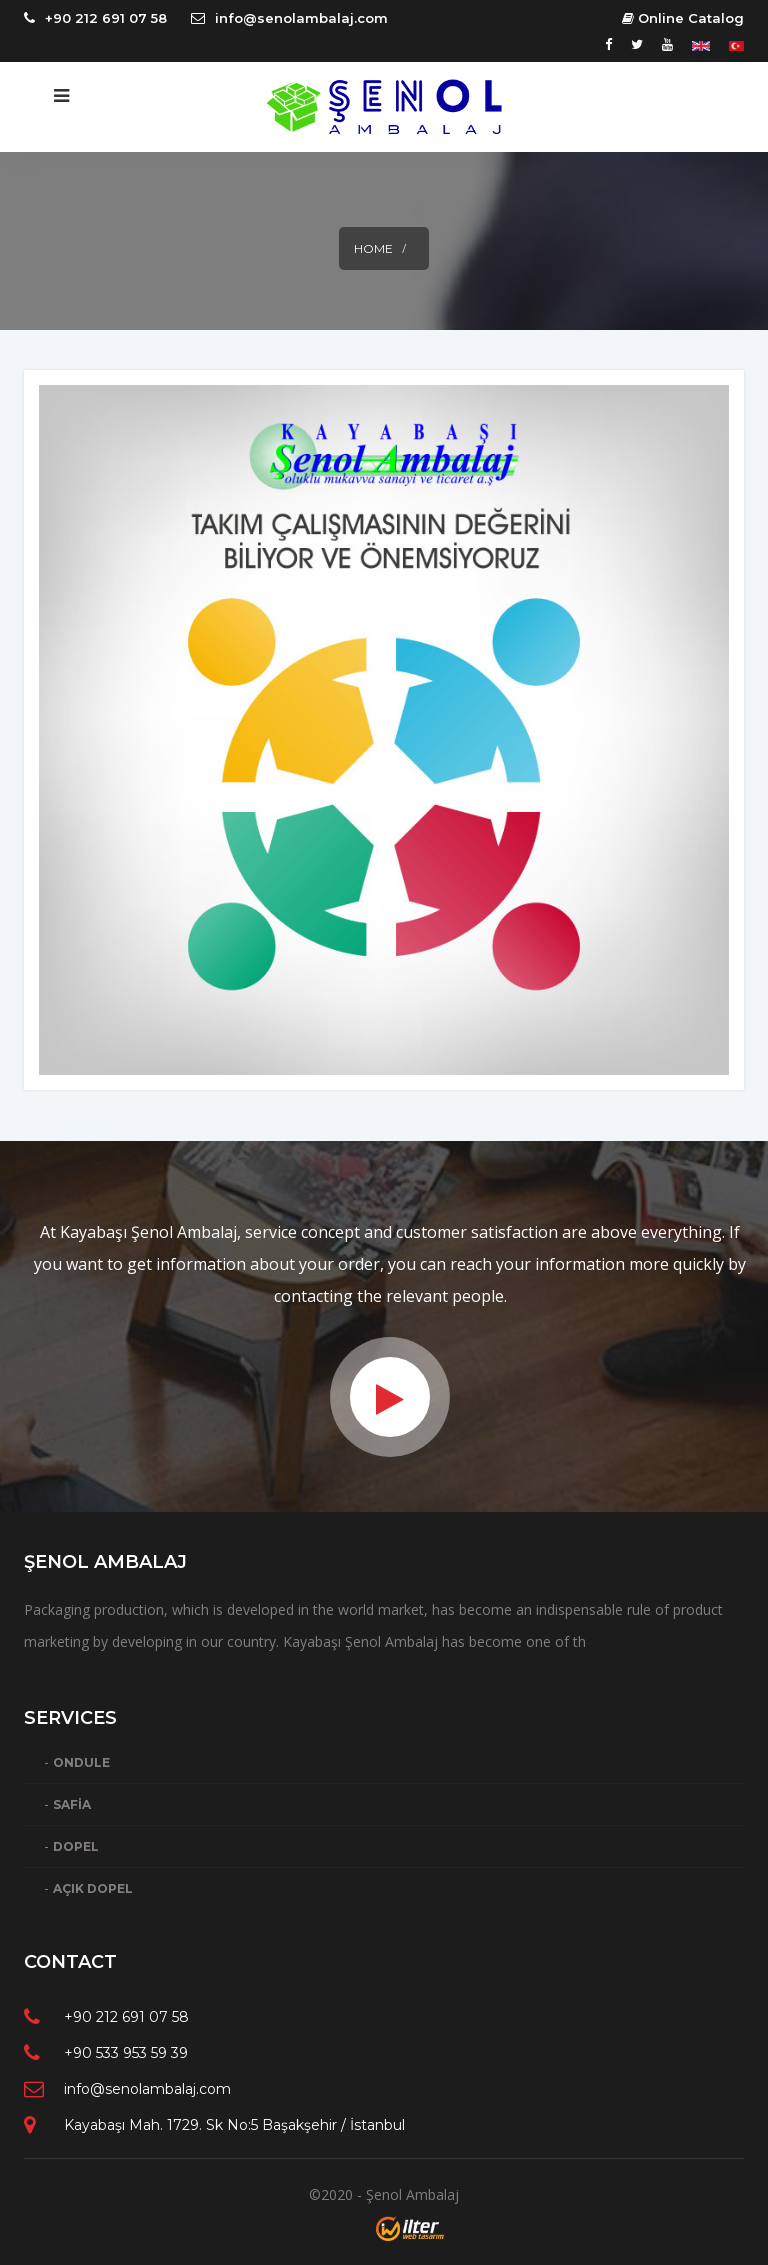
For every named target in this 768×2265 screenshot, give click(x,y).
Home (373, 248)
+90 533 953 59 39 (126, 2053)
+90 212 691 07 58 (106, 18)
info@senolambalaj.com (301, 18)
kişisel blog (347, 2228)
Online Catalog (683, 18)
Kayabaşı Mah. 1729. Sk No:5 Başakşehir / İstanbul (234, 2125)
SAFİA (72, 1804)
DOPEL (76, 1846)
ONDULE (81, 1762)
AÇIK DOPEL (93, 1888)
